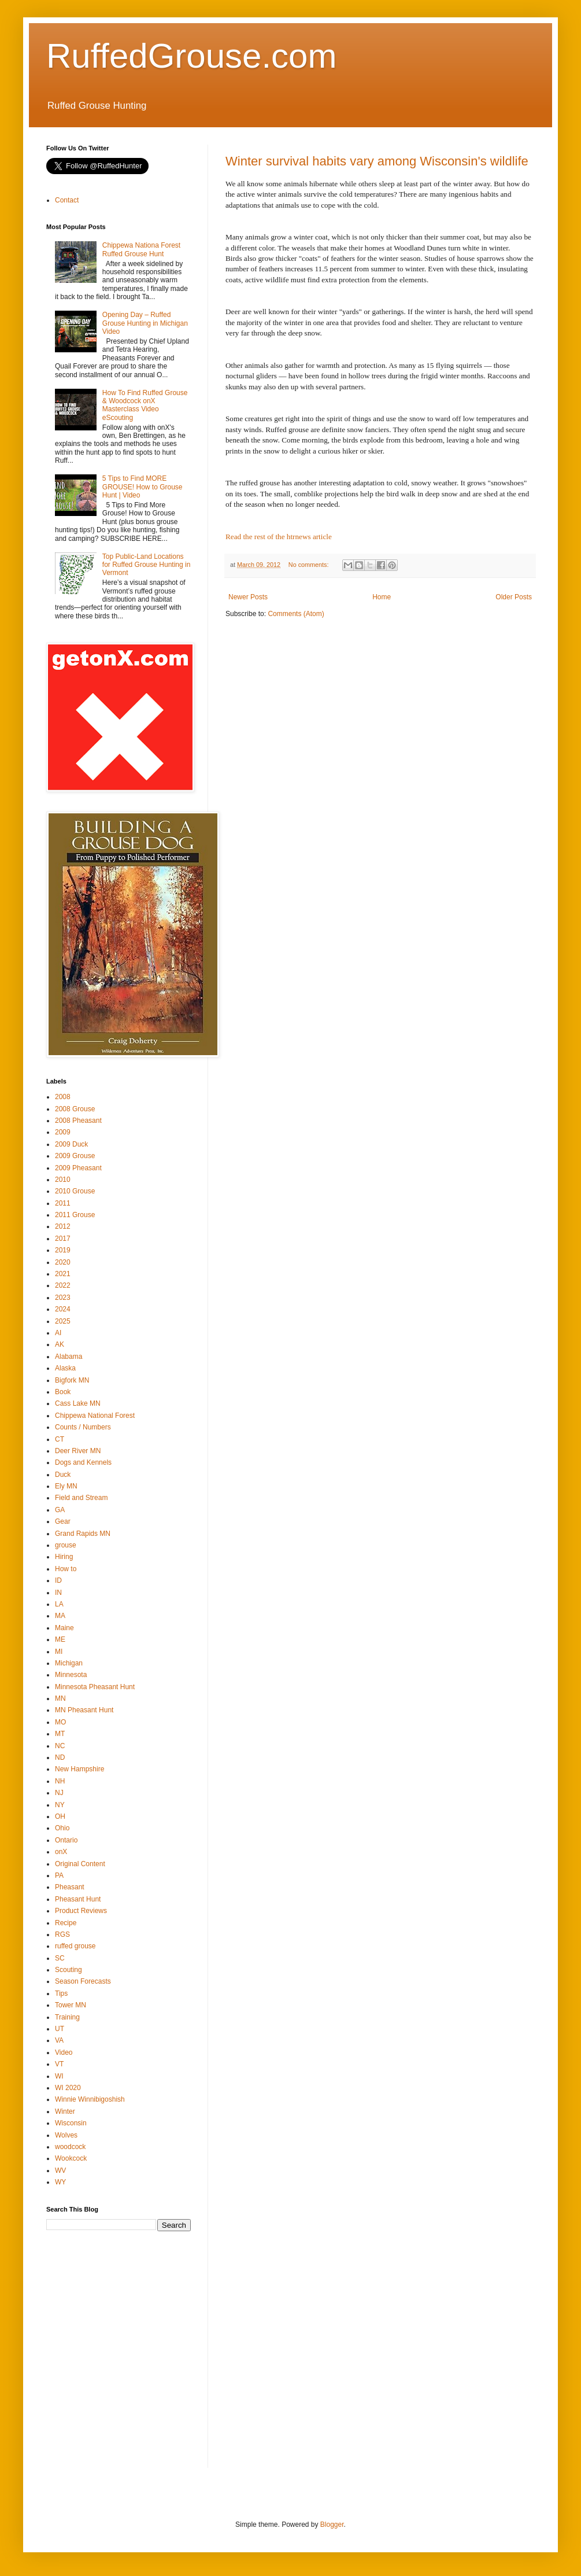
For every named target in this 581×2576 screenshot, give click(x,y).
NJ (59, 1793)
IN (58, 1593)
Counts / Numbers (83, 1427)
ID (58, 1580)
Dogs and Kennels (83, 1462)
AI (58, 1333)
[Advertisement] (108, 2357)
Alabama (68, 1357)
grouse (65, 1545)
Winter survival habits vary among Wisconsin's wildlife (376, 161)
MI (58, 1652)
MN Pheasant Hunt (84, 1710)
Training (67, 2017)
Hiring (64, 1557)
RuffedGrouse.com (191, 55)
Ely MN (66, 1486)
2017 (63, 1238)
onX (61, 1852)
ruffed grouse (75, 1946)
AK (59, 1344)
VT (59, 2064)
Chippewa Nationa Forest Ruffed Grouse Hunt (141, 249)
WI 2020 (68, 2088)
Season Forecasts (83, 1981)
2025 (63, 1321)
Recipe (65, 1923)
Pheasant (69, 1887)
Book (63, 1392)
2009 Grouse (75, 1156)
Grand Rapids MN (82, 1534)
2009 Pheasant (78, 1168)
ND (60, 1757)
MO (60, 1722)
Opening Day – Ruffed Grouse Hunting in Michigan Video (145, 323)
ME (60, 1639)
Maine (64, 1628)
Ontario (66, 1840)
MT (60, 1734)
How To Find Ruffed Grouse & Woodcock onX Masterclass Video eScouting (145, 405)
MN (60, 1698)
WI (59, 2076)
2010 (63, 1179)
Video (63, 2052)
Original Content (80, 1864)
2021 (63, 1274)
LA (59, 1604)
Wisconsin (71, 2123)
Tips (61, 1993)
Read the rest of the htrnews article (278, 536)
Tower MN (70, 2005)
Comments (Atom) (296, 614)
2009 (63, 1132)
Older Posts (513, 597)
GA (60, 1510)
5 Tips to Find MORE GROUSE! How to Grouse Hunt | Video (142, 486)
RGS (62, 1934)
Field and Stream (81, 1498)
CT (59, 1439)
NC (60, 1746)
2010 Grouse (75, 1191)
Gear (63, 1521)
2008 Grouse (75, 1109)
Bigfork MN (72, 1380)
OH (60, 1816)
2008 (63, 1097)
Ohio (62, 1828)
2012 (63, 1226)
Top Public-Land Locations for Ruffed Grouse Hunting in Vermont (146, 564)
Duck (63, 1475)
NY (60, 1805)
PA (59, 1875)
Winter (65, 2111)
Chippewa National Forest (95, 1416)
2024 (63, 1309)
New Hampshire (79, 1769)
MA (60, 1616)
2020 (63, 1262)
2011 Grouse (75, 1215)
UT (59, 2029)
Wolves (66, 2135)
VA (59, 2040)
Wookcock (71, 2158)
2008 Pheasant (78, 1120)
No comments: (309, 564)
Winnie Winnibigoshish (90, 2099)
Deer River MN (78, 1451)
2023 (63, 1297)
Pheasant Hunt (78, 1899)
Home (381, 597)
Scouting (68, 1970)
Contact (67, 200)
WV (60, 2170)
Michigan (69, 1663)
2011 (63, 1203)
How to (65, 1569)
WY (60, 2182)
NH (60, 1781)
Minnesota (71, 1675)
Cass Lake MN (78, 1403)
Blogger (332, 2524)
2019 (63, 1250)
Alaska (65, 1368)
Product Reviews (81, 1911)
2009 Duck (71, 1144)
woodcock (70, 2147)
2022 (63, 1285)
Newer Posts (248, 597)
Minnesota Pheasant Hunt (95, 1687)
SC (60, 1958)
